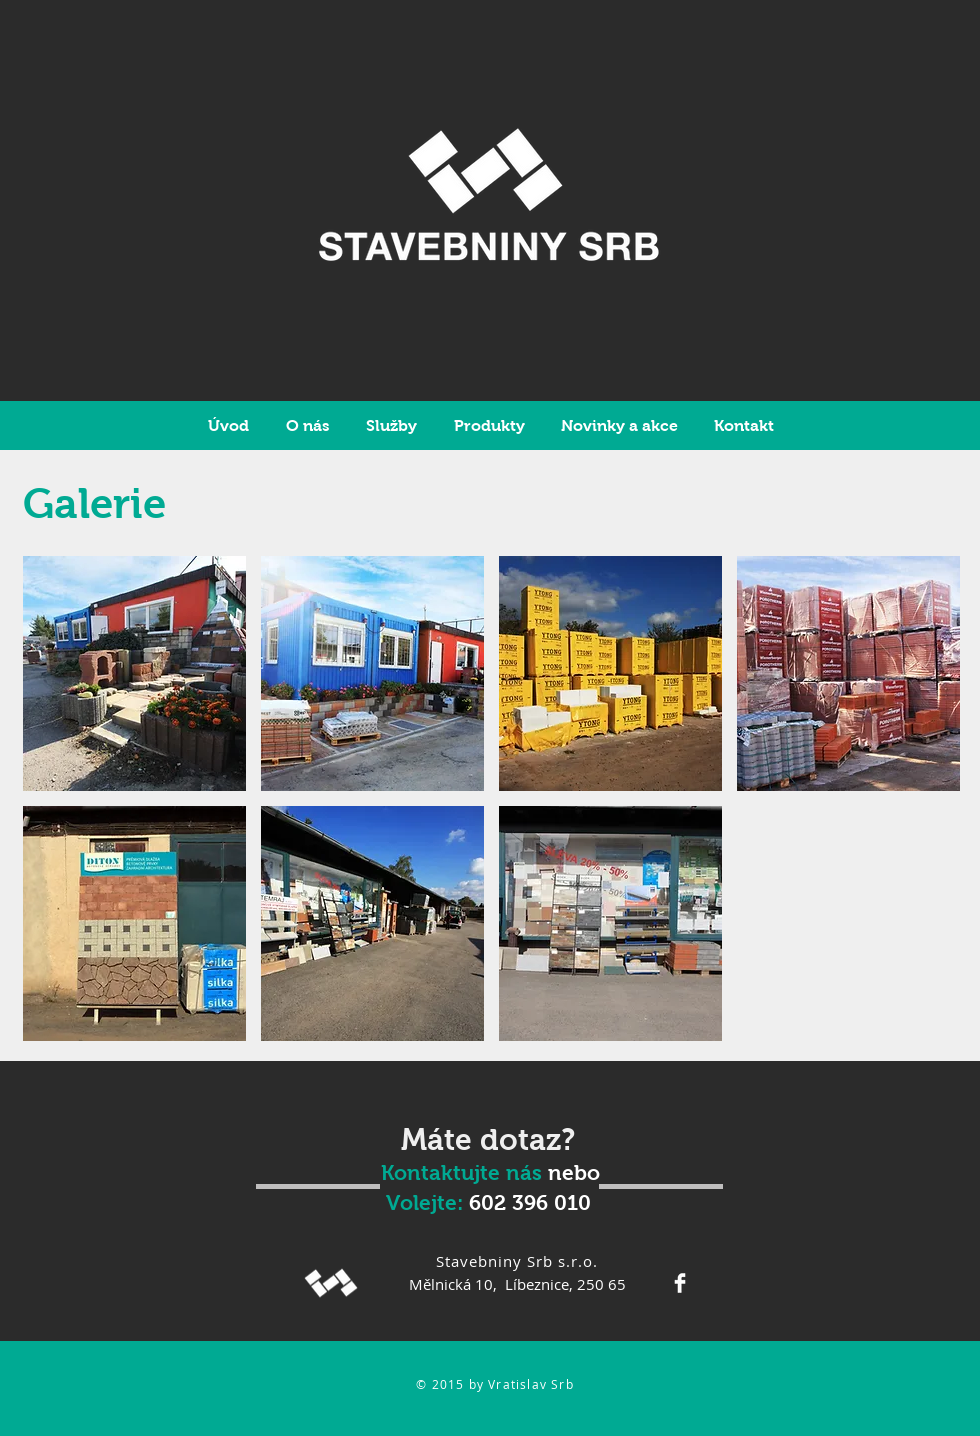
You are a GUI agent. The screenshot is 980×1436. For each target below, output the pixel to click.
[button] (134, 673)
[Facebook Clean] (680, 1283)
